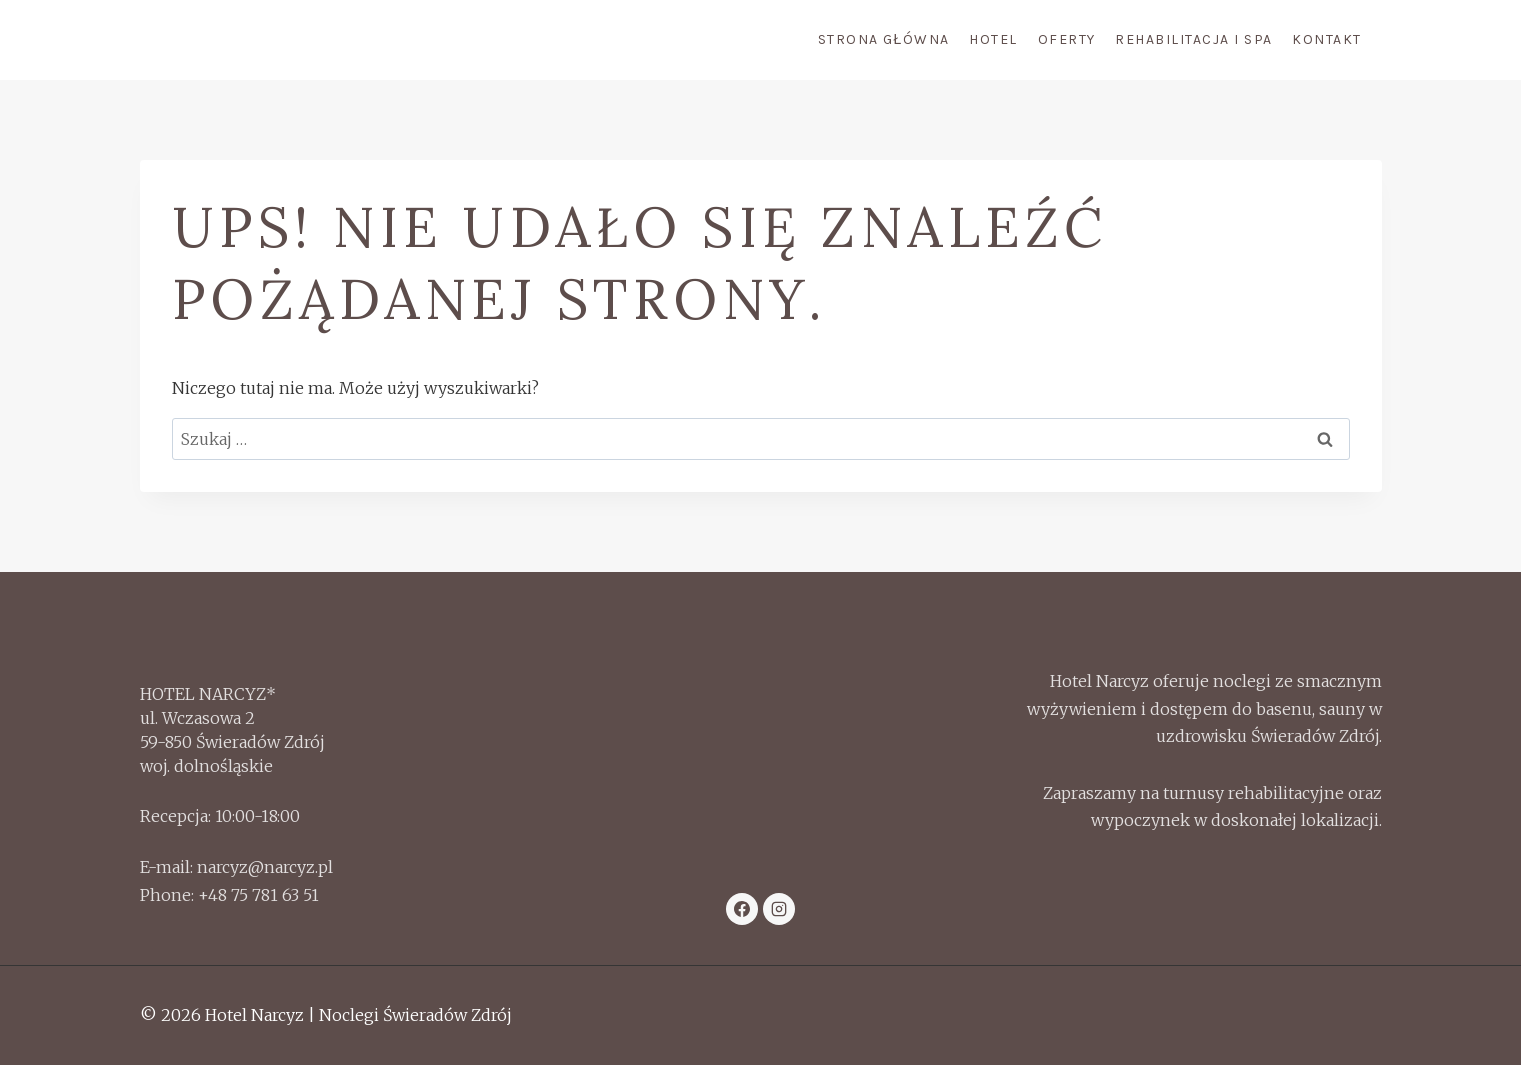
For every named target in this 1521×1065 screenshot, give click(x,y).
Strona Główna (884, 39)
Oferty (1067, 39)
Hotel (993, 39)
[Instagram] (779, 909)
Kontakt (1327, 39)
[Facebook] (742, 909)
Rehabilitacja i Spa (1194, 39)
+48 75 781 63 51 (258, 895)
